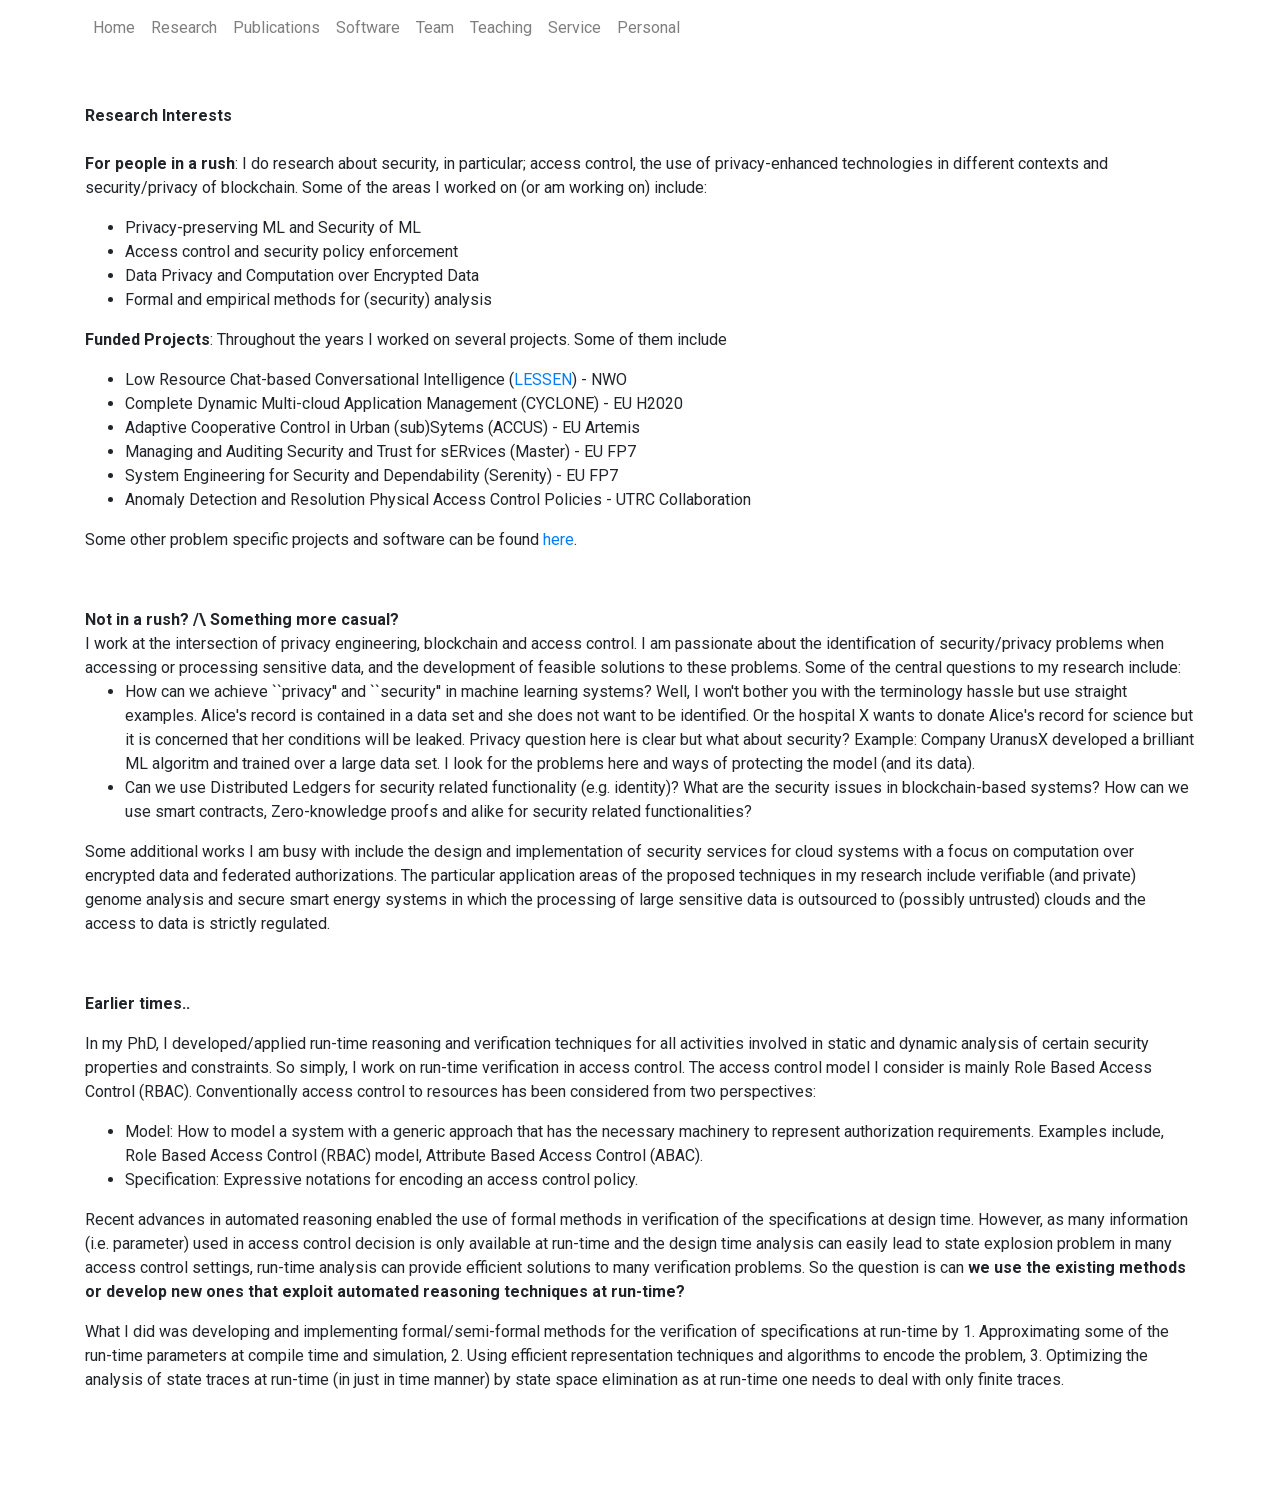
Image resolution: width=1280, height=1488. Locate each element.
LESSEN (543, 379)
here (558, 539)
